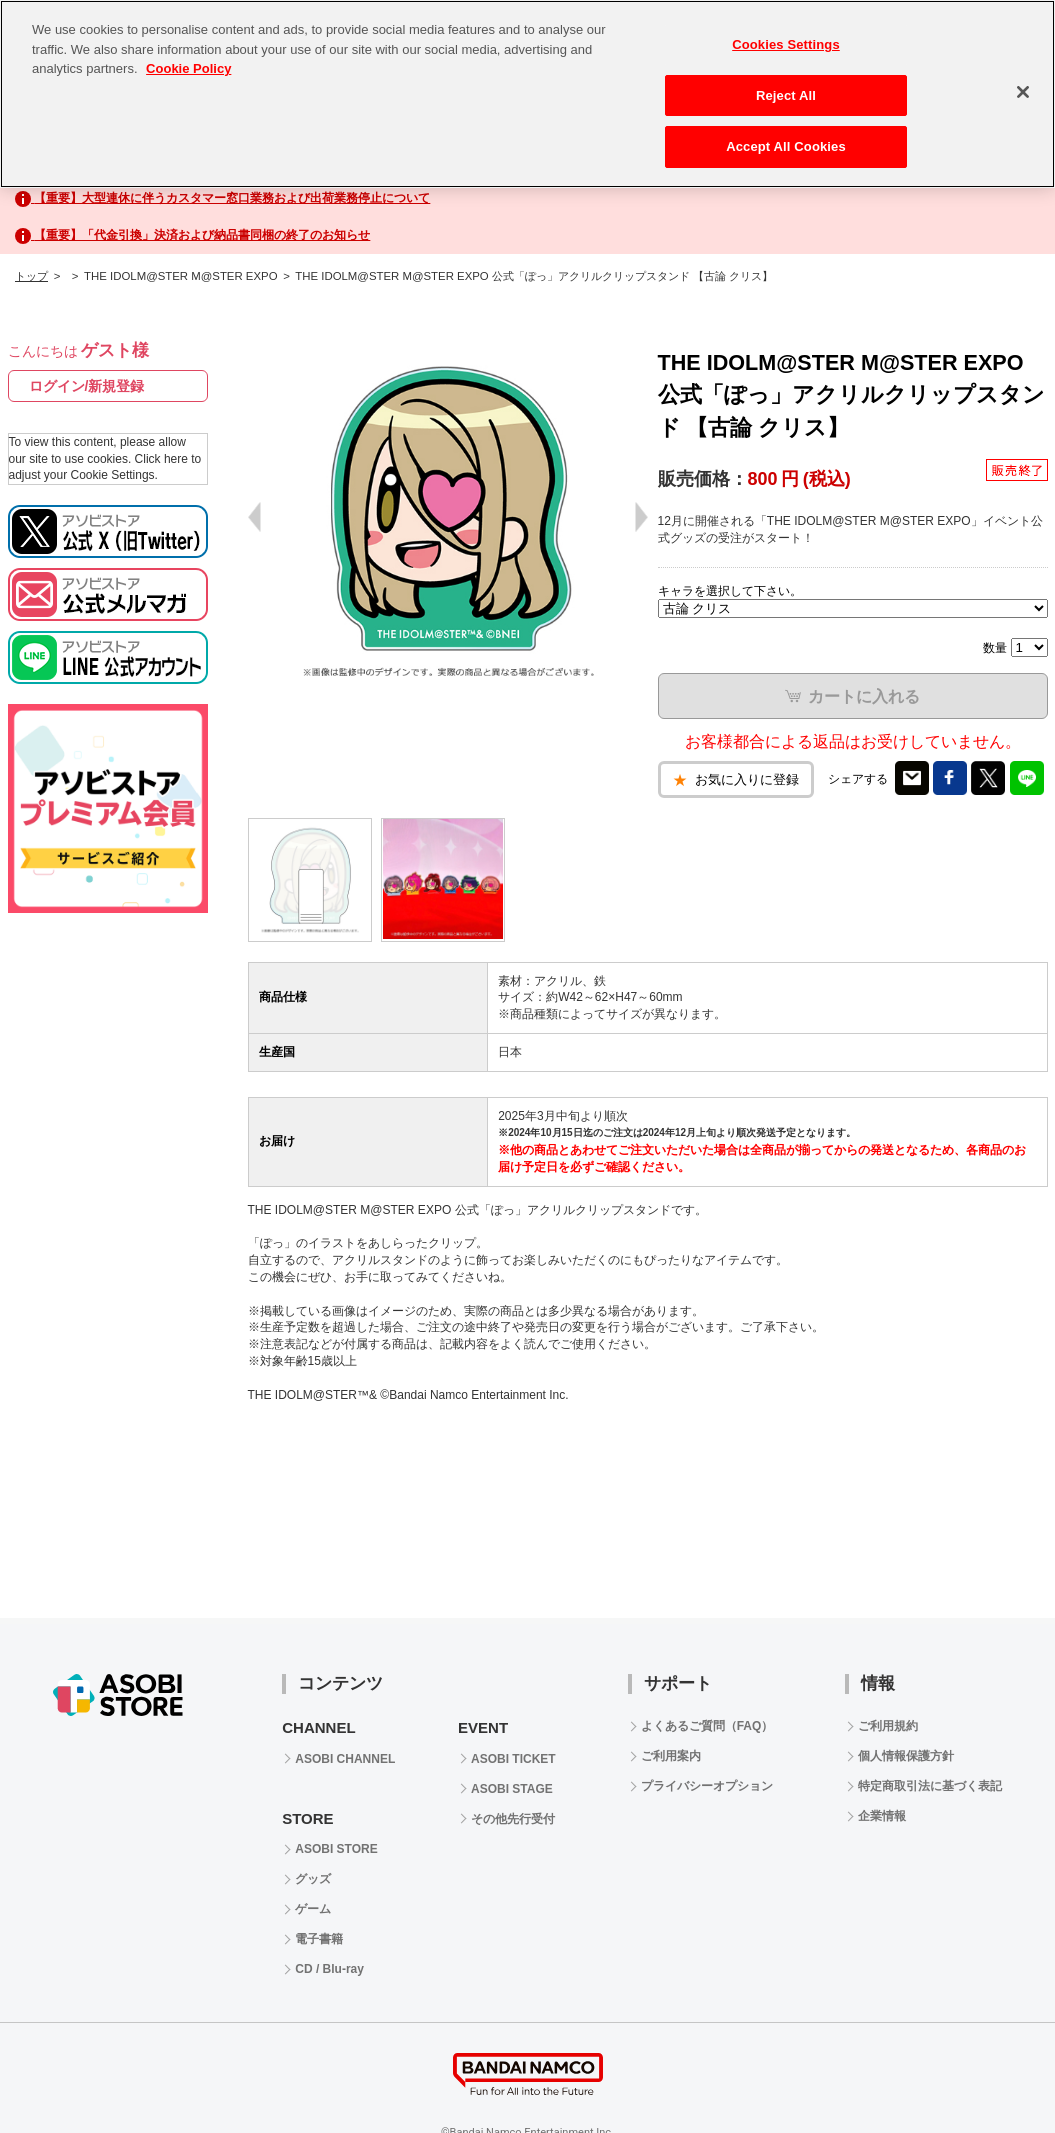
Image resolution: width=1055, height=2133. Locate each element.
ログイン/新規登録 (87, 386)
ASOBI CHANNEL (345, 1759)
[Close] (1023, 92)
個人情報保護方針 (906, 1756)
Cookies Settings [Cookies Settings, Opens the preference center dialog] (786, 44)
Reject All (786, 95)
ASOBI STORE (336, 1849)
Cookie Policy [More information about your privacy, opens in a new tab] (188, 68)
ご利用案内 (671, 1756)
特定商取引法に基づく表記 (930, 1786)
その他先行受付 (513, 1819)
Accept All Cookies (786, 146)
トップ (31, 276)
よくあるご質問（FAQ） (707, 1726)
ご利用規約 (888, 1726)
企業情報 (882, 1816)
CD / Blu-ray (329, 1969)
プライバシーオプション (707, 1786)
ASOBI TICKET (513, 1759)
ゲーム (313, 1909)
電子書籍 (319, 1939)
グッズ (313, 1879)
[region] (527, 94)
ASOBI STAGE (512, 1789)
